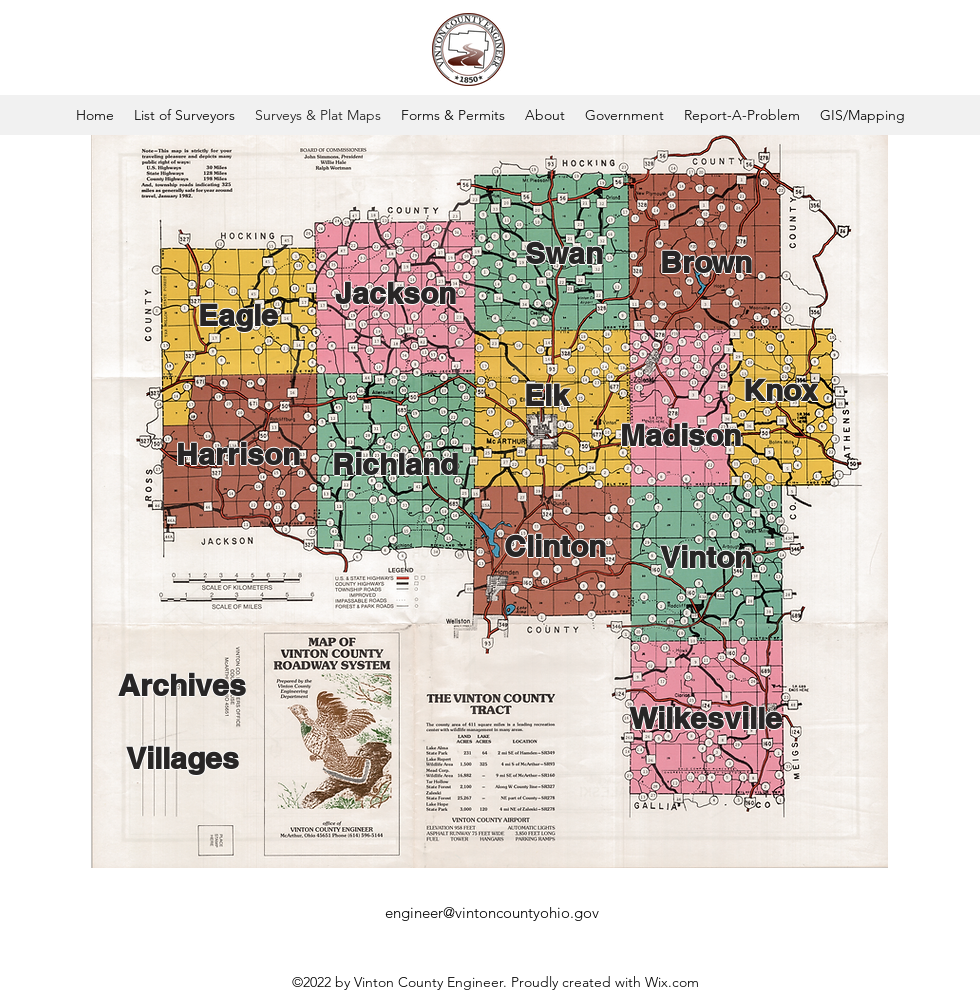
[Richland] (395, 464)
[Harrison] (238, 454)
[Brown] (706, 262)
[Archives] (182, 685)
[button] (453, 115)
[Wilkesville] (705, 718)
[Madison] (680, 435)
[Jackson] (395, 293)
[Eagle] (238, 315)
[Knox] (780, 390)
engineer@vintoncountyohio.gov (492, 912)
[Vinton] (706, 557)
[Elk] (546, 395)
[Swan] (564, 253)
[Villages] (182, 758)
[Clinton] (555, 546)
